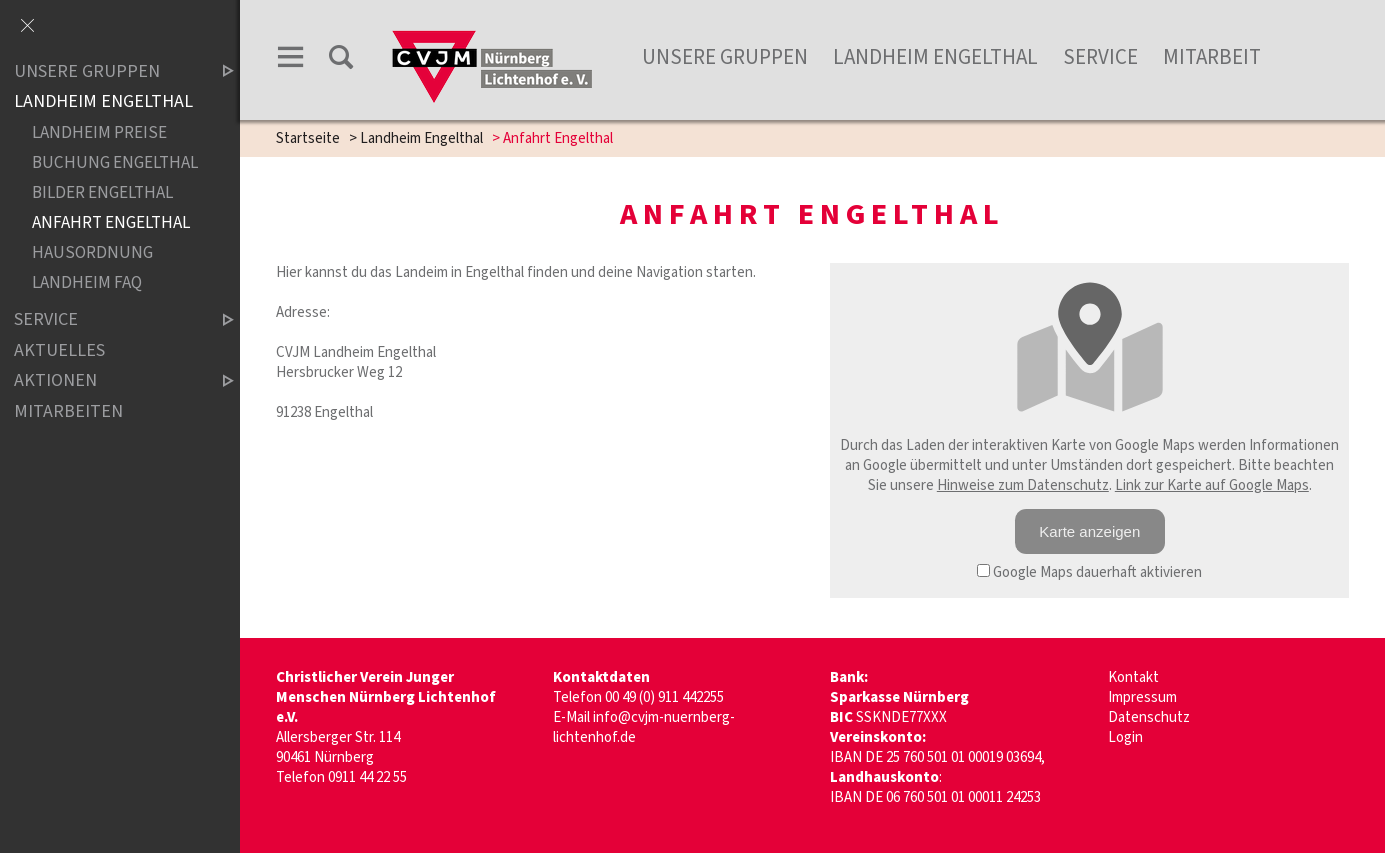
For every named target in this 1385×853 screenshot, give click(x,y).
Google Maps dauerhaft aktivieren (1089, 572)
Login (1125, 737)
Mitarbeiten (68, 411)
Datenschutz (1149, 717)
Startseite (308, 138)
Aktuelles (59, 350)
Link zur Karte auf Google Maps (1212, 485)
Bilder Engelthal (102, 192)
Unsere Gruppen (107, 71)
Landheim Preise (99, 132)
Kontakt (1133, 677)
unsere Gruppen (725, 57)
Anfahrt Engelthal (111, 222)
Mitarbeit (1212, 57)
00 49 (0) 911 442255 (664, 697)
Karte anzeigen (1089, 531)
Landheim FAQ (87, 282)
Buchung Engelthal (115, 162)
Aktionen (107, 381)
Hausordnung (92, 252)
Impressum (1142, 697)
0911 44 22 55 (367, 777)
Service (1100, 57)
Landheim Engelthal (935, 57)
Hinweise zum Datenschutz (1023, 485)
